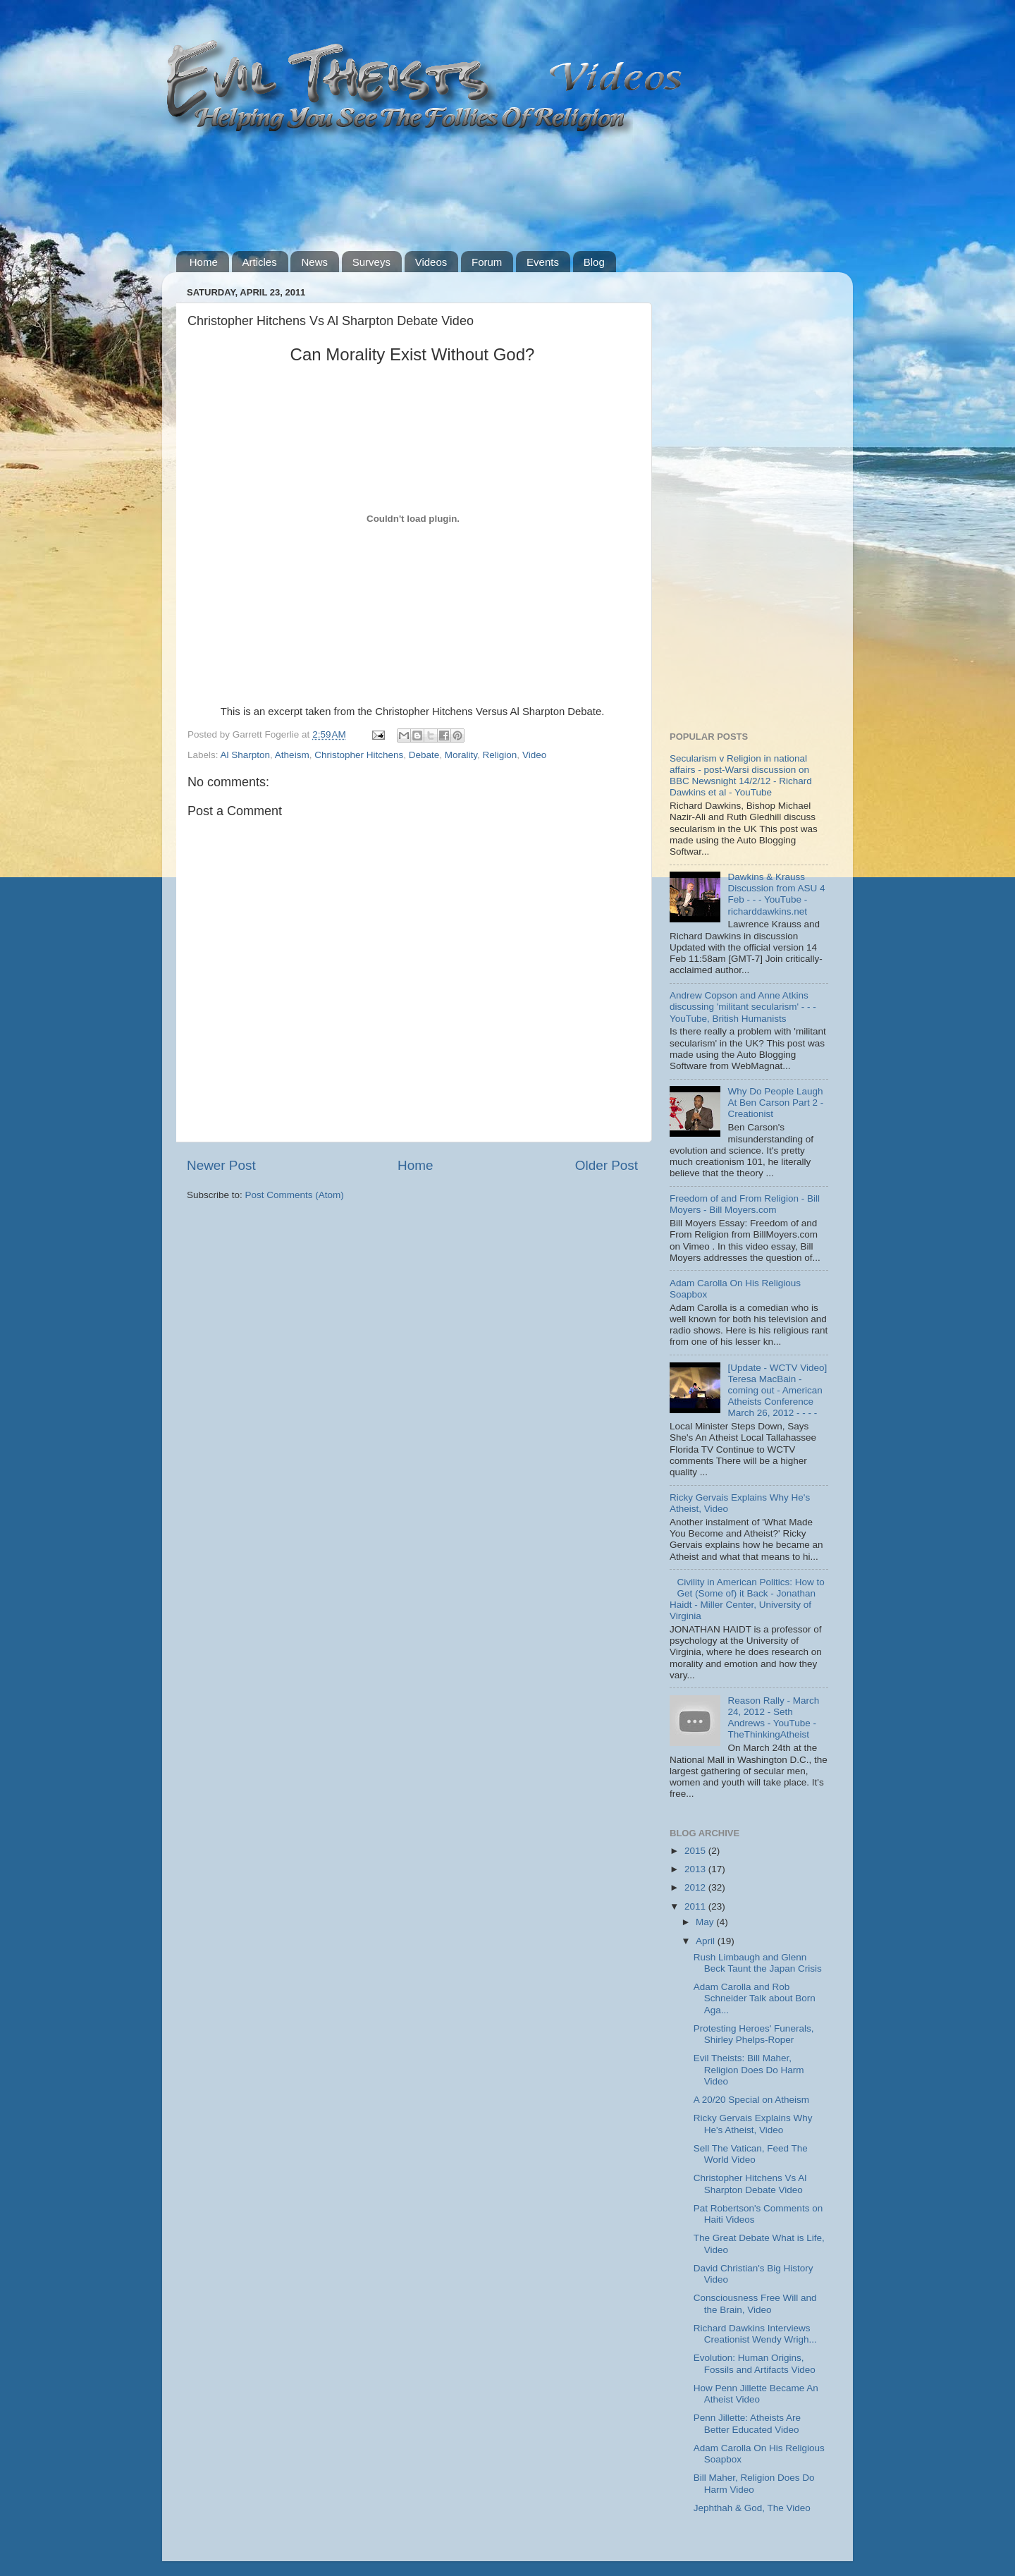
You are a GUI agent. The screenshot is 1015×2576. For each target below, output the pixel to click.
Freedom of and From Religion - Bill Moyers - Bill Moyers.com (745, 1204)
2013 (696, 1869)
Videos (431, 262)
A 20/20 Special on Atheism (751, 2099)
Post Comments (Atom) (294, 1195)
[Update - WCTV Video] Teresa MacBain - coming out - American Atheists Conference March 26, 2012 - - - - (777, 1390)
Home (204, 262)
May (706, 1922)
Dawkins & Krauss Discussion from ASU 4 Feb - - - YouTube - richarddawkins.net (776, 894)
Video (534, 755)
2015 (696, 1850)
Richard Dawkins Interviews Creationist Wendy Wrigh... (755, 2334)
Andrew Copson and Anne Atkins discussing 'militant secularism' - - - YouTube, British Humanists (743, 1006)
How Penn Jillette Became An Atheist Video (756, 2394)
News (314, 262)
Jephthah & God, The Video (752, 2508)
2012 (696, 1887)
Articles (259, 262)
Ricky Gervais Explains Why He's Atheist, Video (753, 2124)
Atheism (292, 755)
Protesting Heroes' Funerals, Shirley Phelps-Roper (754, 2034)
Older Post (606, 1165)
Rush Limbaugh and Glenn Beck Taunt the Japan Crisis (758, 1963)
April (707, 1941)
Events (543, 262)
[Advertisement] (432, 194)
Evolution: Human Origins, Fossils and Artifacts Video (755, 2363)
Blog (594, 262)
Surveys (371, 262)
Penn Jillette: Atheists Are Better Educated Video (747, 2423)
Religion (500, 755)
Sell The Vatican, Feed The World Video (751, 2154)
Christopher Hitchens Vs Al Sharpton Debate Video (750, 2184)
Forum (487, 262)
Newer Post (221, 1165)
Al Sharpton (246, 755)
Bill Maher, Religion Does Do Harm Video (754, 2483)
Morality (461, 755)
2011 (696, 1906)
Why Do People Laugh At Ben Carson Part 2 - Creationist (775, 1102)
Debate (424, 755)
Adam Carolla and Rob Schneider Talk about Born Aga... (755, 1998)
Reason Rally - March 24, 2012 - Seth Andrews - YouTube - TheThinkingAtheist (773, 1717)
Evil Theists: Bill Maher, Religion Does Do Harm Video (749, 2069)
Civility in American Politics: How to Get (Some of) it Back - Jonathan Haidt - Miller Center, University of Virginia (747, 1599)
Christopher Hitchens (358, 755)
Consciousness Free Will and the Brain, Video (755, 2303)
